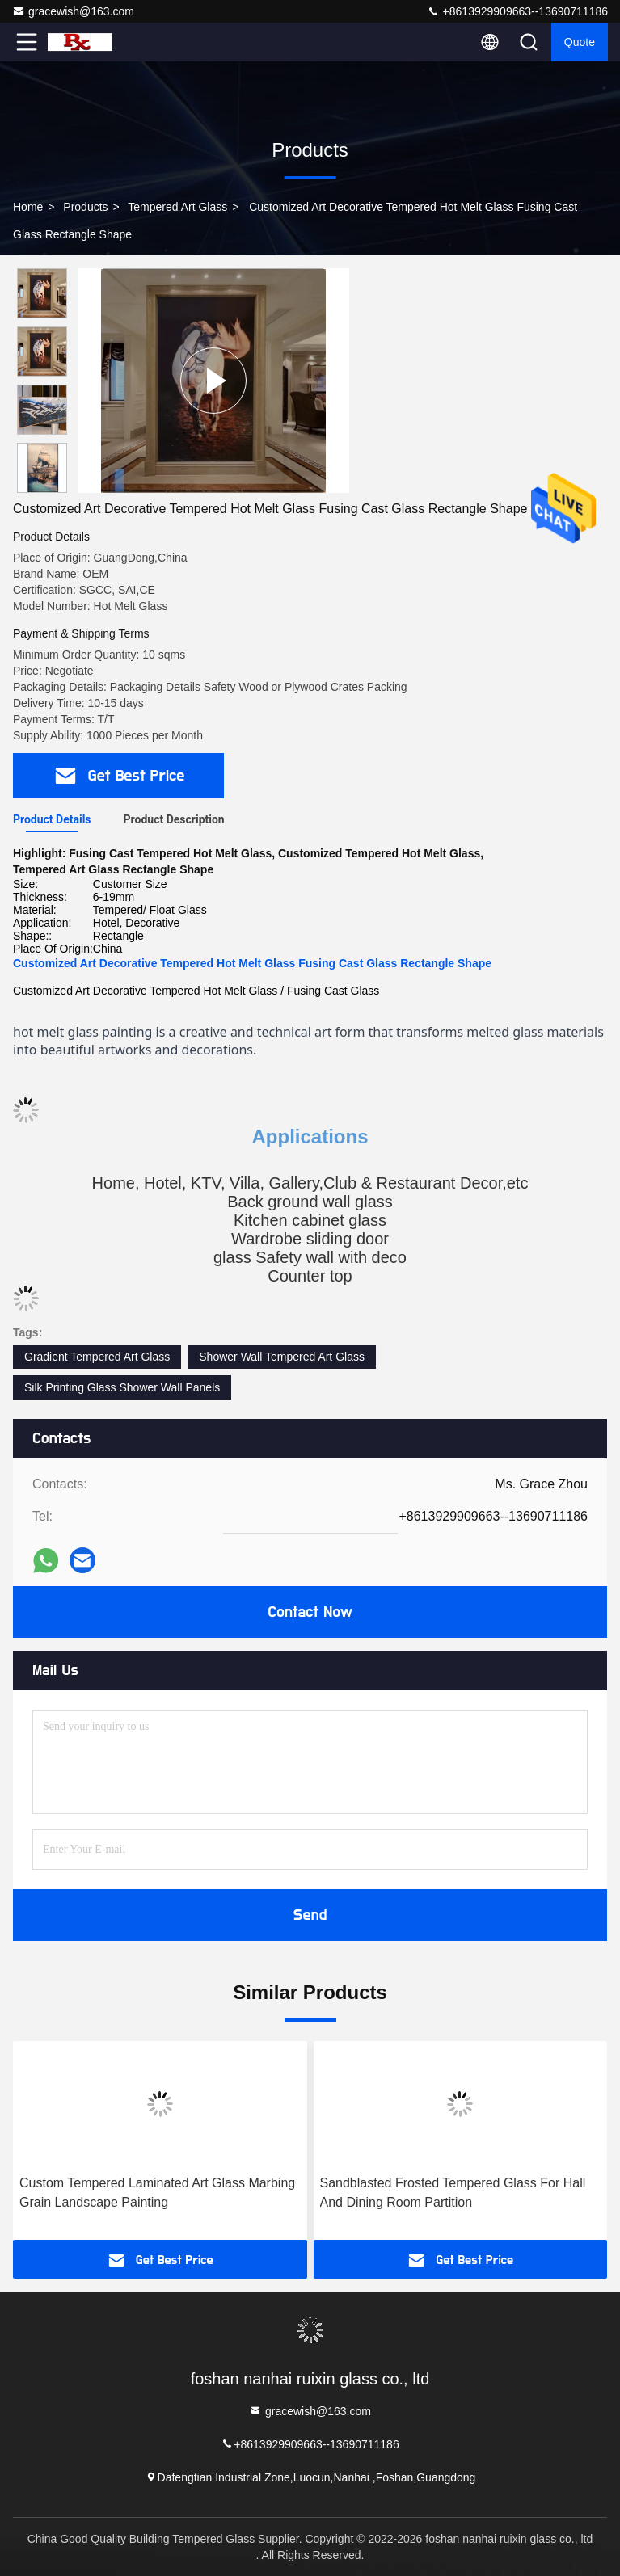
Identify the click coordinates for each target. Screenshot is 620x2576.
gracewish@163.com (73, 11)
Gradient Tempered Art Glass (97, 1356)
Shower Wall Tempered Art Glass (282, 1356)
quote (579, 42)
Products (85, 206)
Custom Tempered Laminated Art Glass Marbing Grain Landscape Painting (157, 2192)
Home (28, 206)
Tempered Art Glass (177, 206)
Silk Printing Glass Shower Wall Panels (122, 1387)
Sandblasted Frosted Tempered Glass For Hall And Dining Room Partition (453, 2192)
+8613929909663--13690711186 (517, 11)
